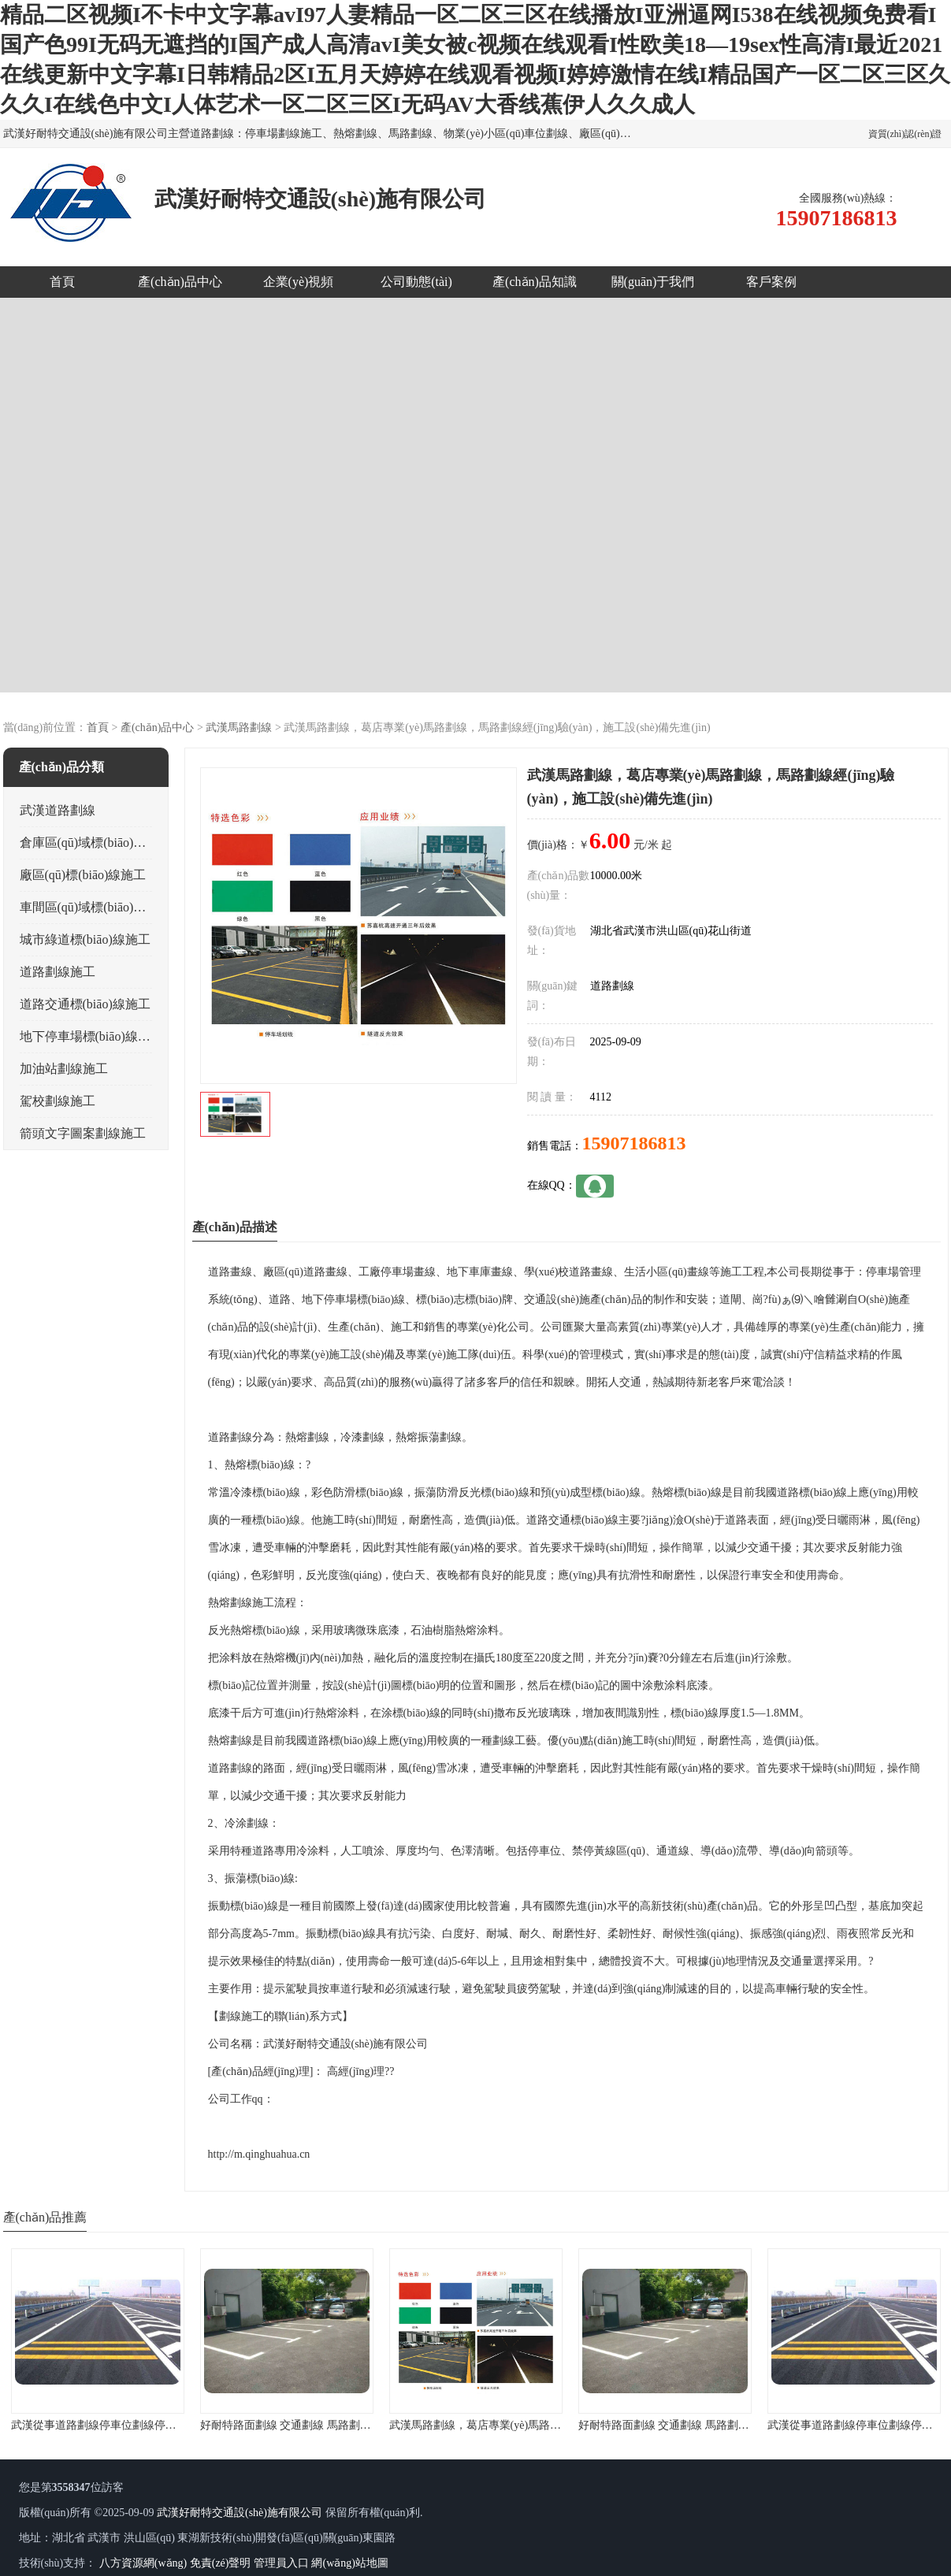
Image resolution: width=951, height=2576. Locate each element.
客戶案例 (771, 281)
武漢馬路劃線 (239, 727)
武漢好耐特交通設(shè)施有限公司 (239, 2512)
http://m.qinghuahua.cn (259, 2154)
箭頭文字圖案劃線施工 (83, 1133)
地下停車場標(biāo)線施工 (91, 1036)
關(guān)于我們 (653, 281)
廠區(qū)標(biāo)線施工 (83, 875)
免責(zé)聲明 (220, 2563)
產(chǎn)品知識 (534, 281)
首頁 (62, 281)
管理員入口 (281, 2563)
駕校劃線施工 (57, 1101)
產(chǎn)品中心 (180, 281)
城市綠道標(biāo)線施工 (85, 939)
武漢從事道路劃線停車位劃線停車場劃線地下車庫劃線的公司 (160, 2425)
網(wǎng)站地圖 (349, 2563)
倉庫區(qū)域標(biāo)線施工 (96, 842)
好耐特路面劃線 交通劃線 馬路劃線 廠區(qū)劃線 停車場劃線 (347, 2425)
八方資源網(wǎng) (143, 2563)
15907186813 (634, 1143)
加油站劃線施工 (64, 1068)
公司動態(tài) (416, 281)
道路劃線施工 (57, 971)
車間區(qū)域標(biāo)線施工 (96, 907)
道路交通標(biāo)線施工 (85, 1004)
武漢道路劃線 (57, 810)
